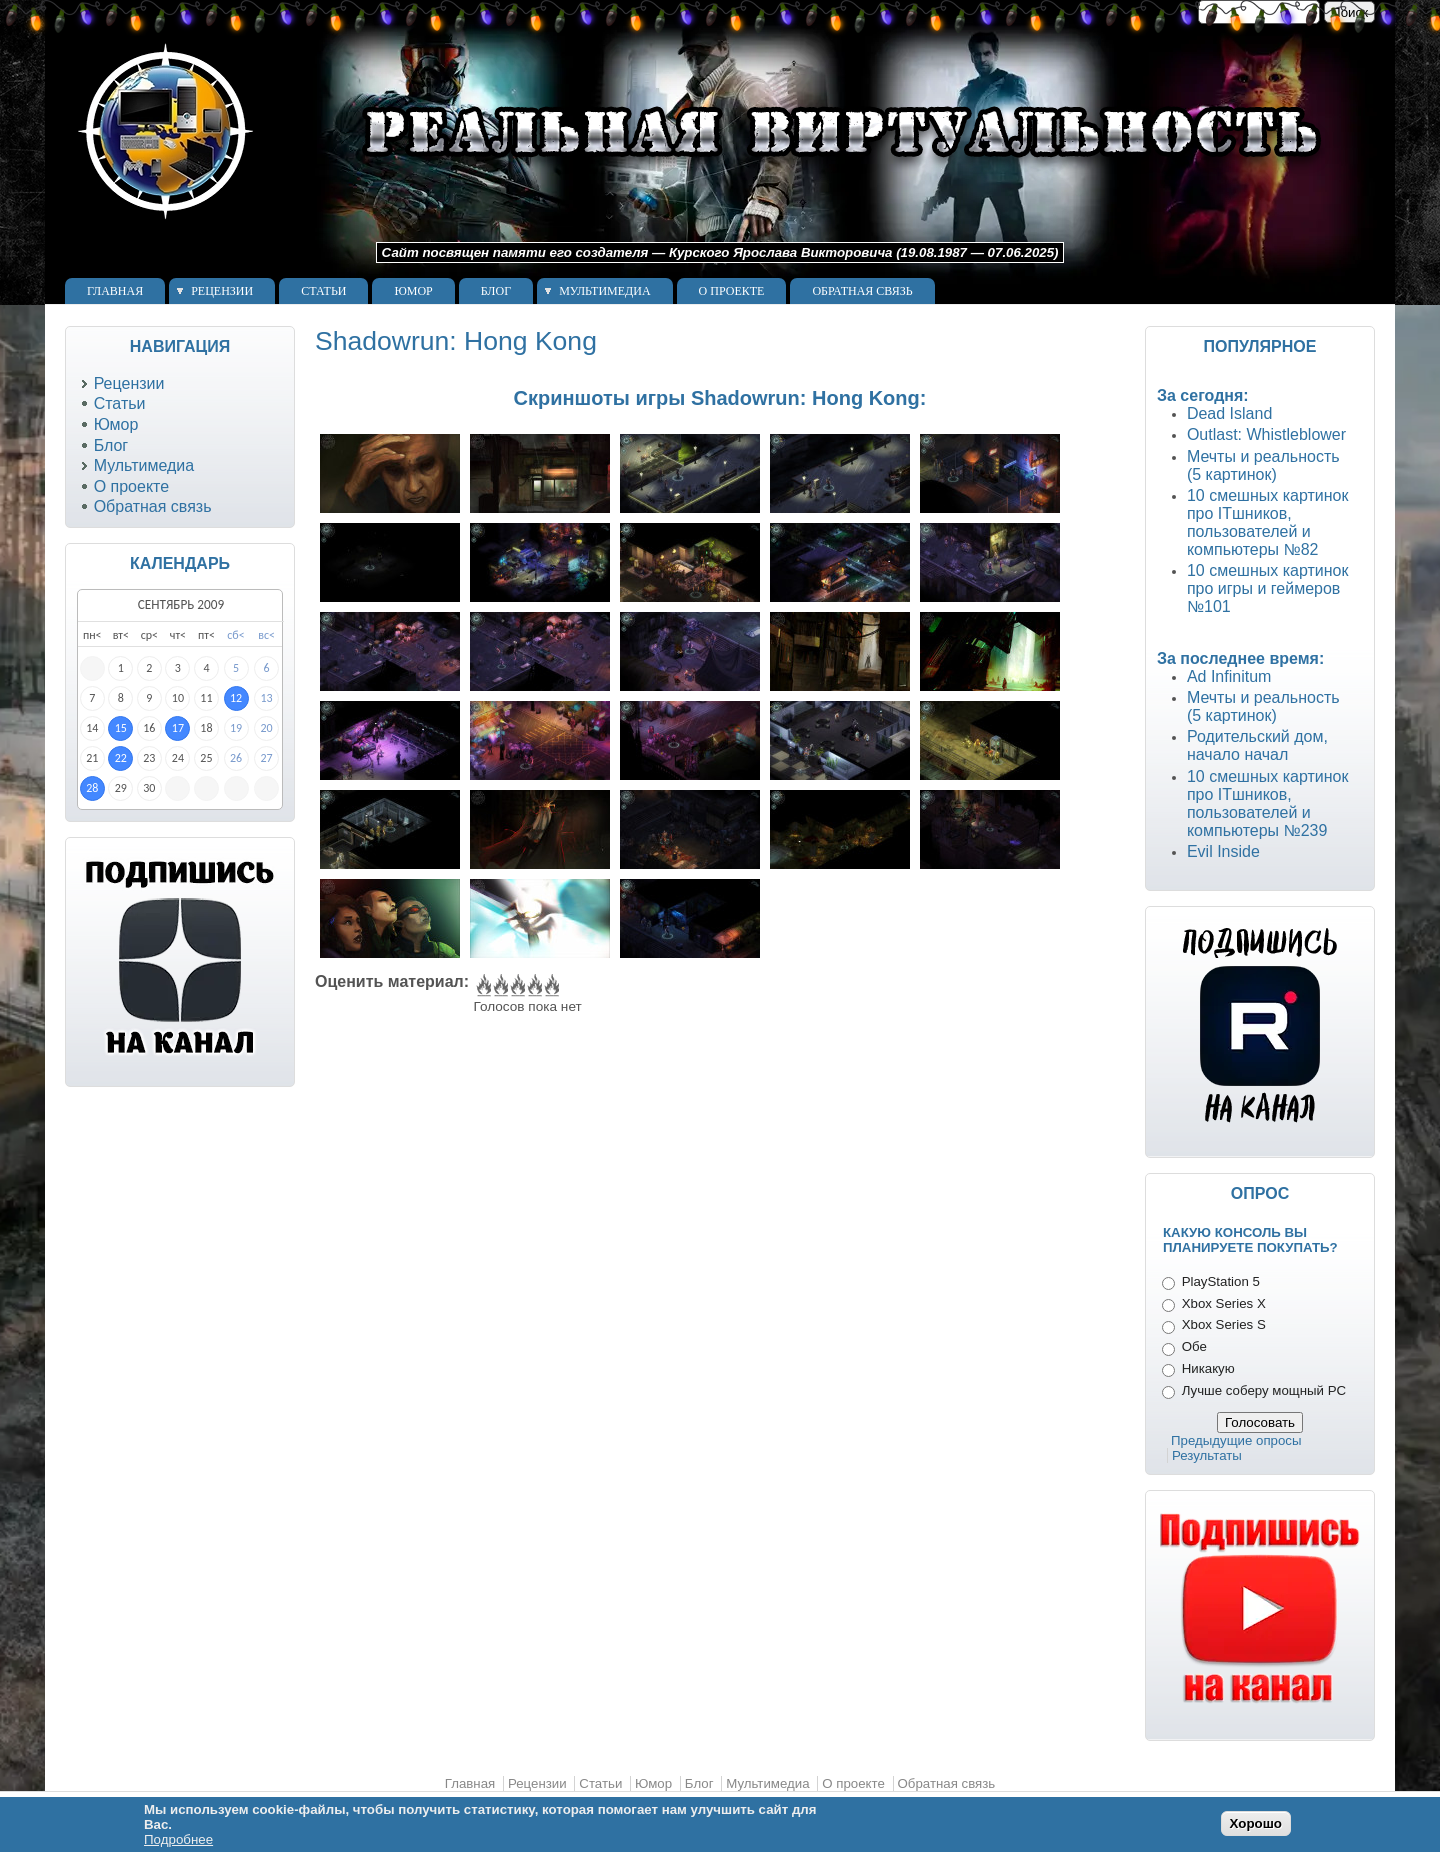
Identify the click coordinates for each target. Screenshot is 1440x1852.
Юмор (413, 291)
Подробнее (178, 1839)
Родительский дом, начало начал (1257, 745)
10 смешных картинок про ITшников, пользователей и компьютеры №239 (1268, 803)
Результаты (1207, 1455)
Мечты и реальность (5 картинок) (1263, 465)
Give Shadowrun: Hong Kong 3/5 (516, 986)
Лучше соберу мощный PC (1264, 1390)
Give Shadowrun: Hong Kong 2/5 (499, 986)
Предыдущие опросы (1236, 1440)
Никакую (1208, 1368)
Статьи (323, 291)
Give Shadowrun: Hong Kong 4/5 (533, 986)
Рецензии (222, 291)
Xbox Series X (1224, 1303)
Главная (115, 291)
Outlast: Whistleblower (1266, 434)
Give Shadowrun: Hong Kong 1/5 (482, 986)
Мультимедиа (604, 291)
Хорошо (1256, 1823)
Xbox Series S (1224, 1324)
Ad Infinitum (1229, 676)
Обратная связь (862, 291)
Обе (1194, 1346)
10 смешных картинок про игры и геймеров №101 (1268, 588)
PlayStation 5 (1221, 1281)
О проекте (732, 291)
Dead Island (1229, 413)
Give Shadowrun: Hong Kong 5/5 (550, 986)
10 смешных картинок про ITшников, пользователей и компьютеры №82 (1268, 522)
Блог (496, 291)
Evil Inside (1223, 851)
